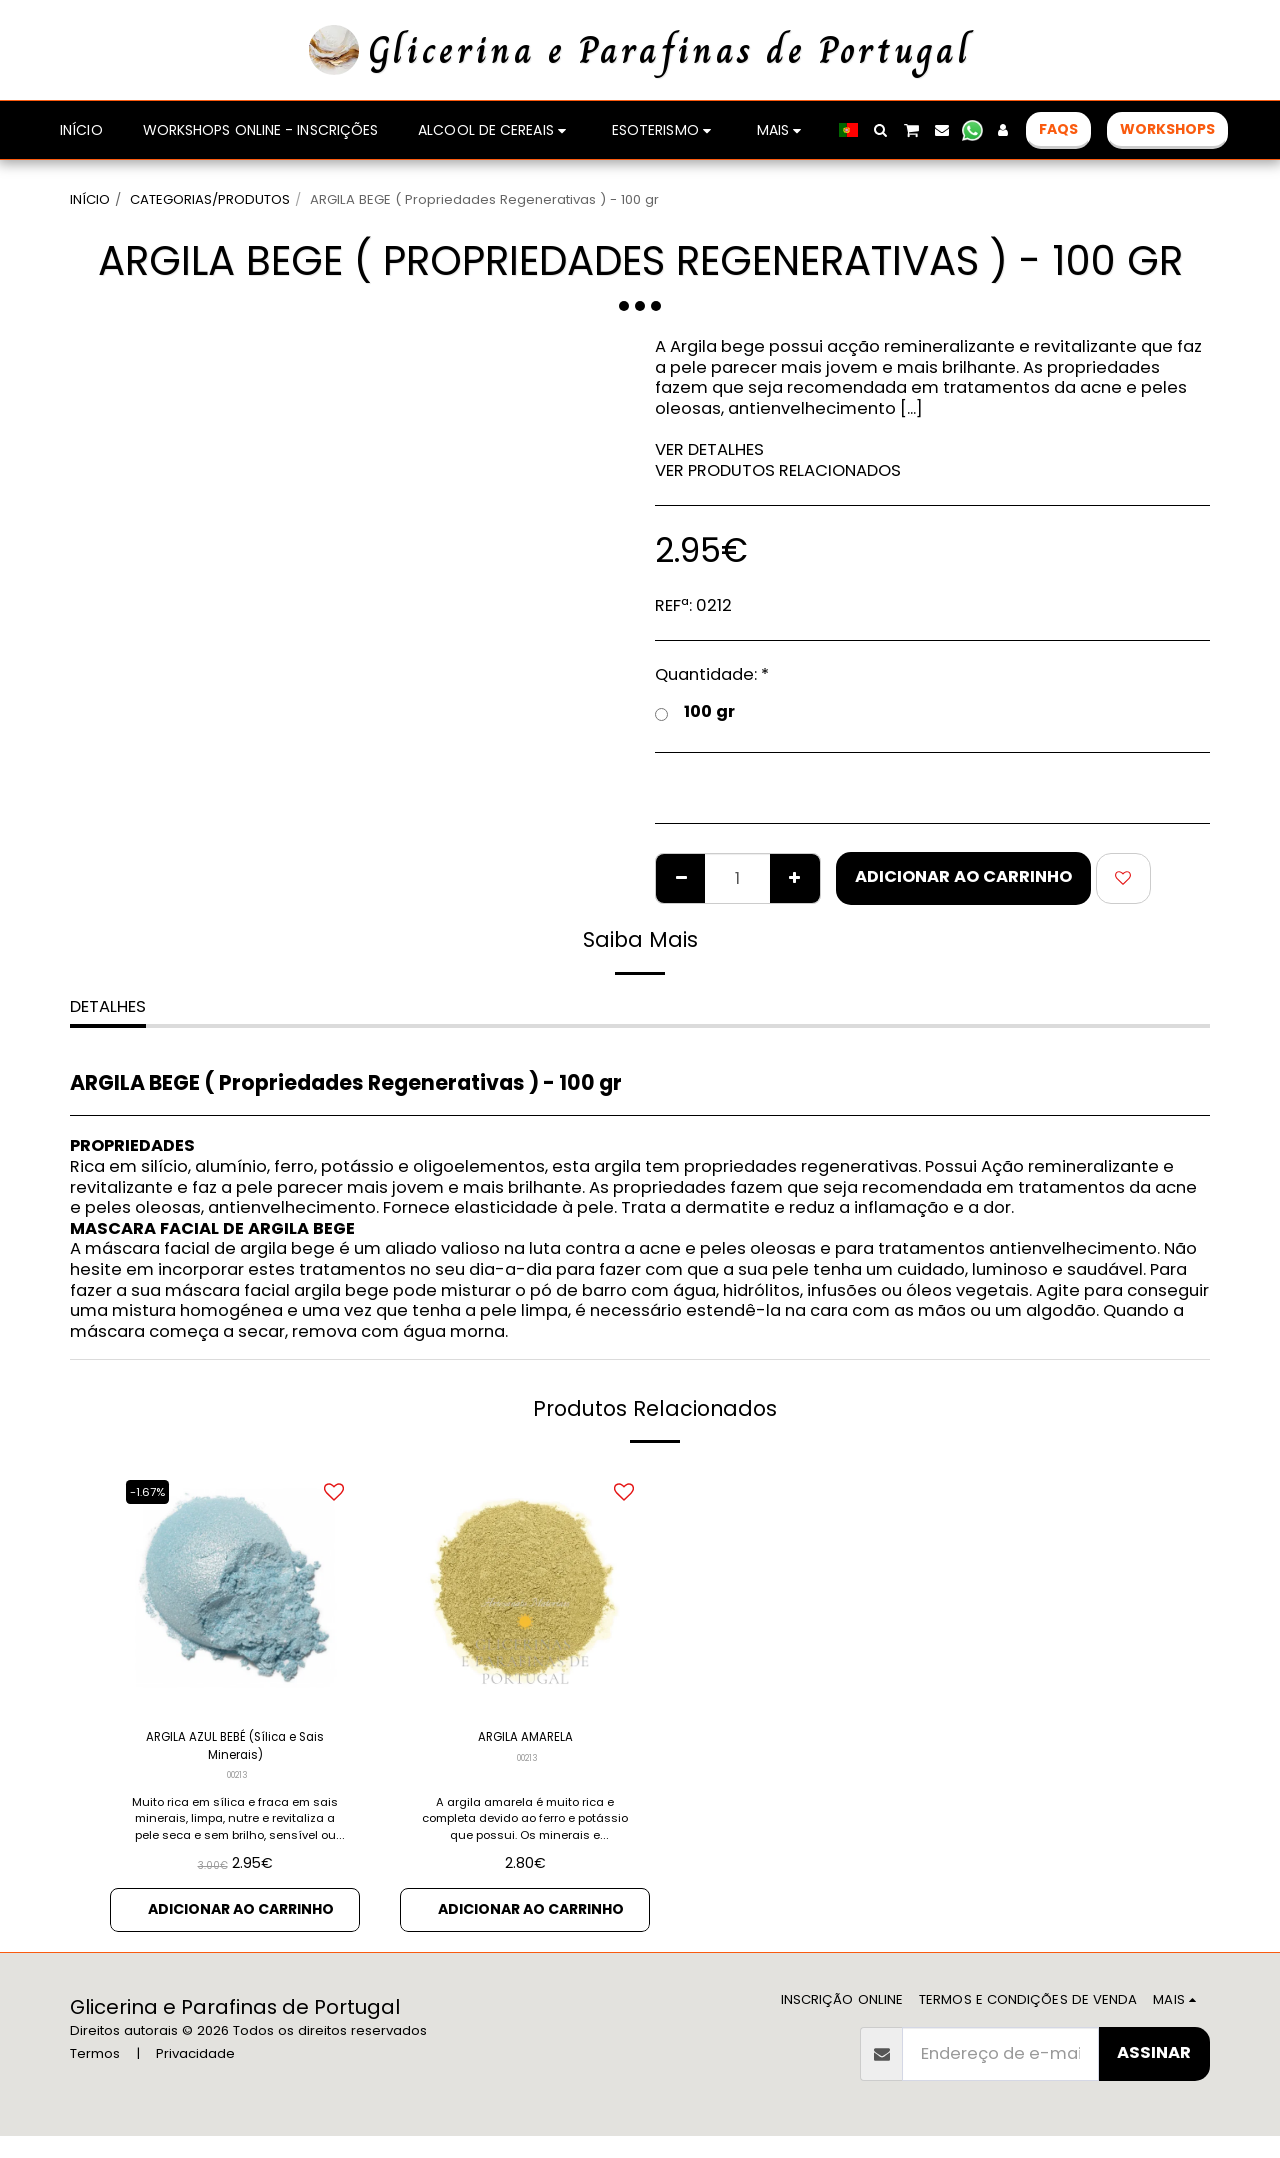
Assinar (1154, 2074)
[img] (525, 1588)
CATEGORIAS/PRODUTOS (210, 199)
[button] (881, 130)
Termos (95, 2076)
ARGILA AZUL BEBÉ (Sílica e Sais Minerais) (235, 1753)
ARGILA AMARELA (525, 1740)
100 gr (695, 712)
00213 (237, 1789)
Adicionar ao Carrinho (963, 876)
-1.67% (154, 1491)
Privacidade (195, 2076)
